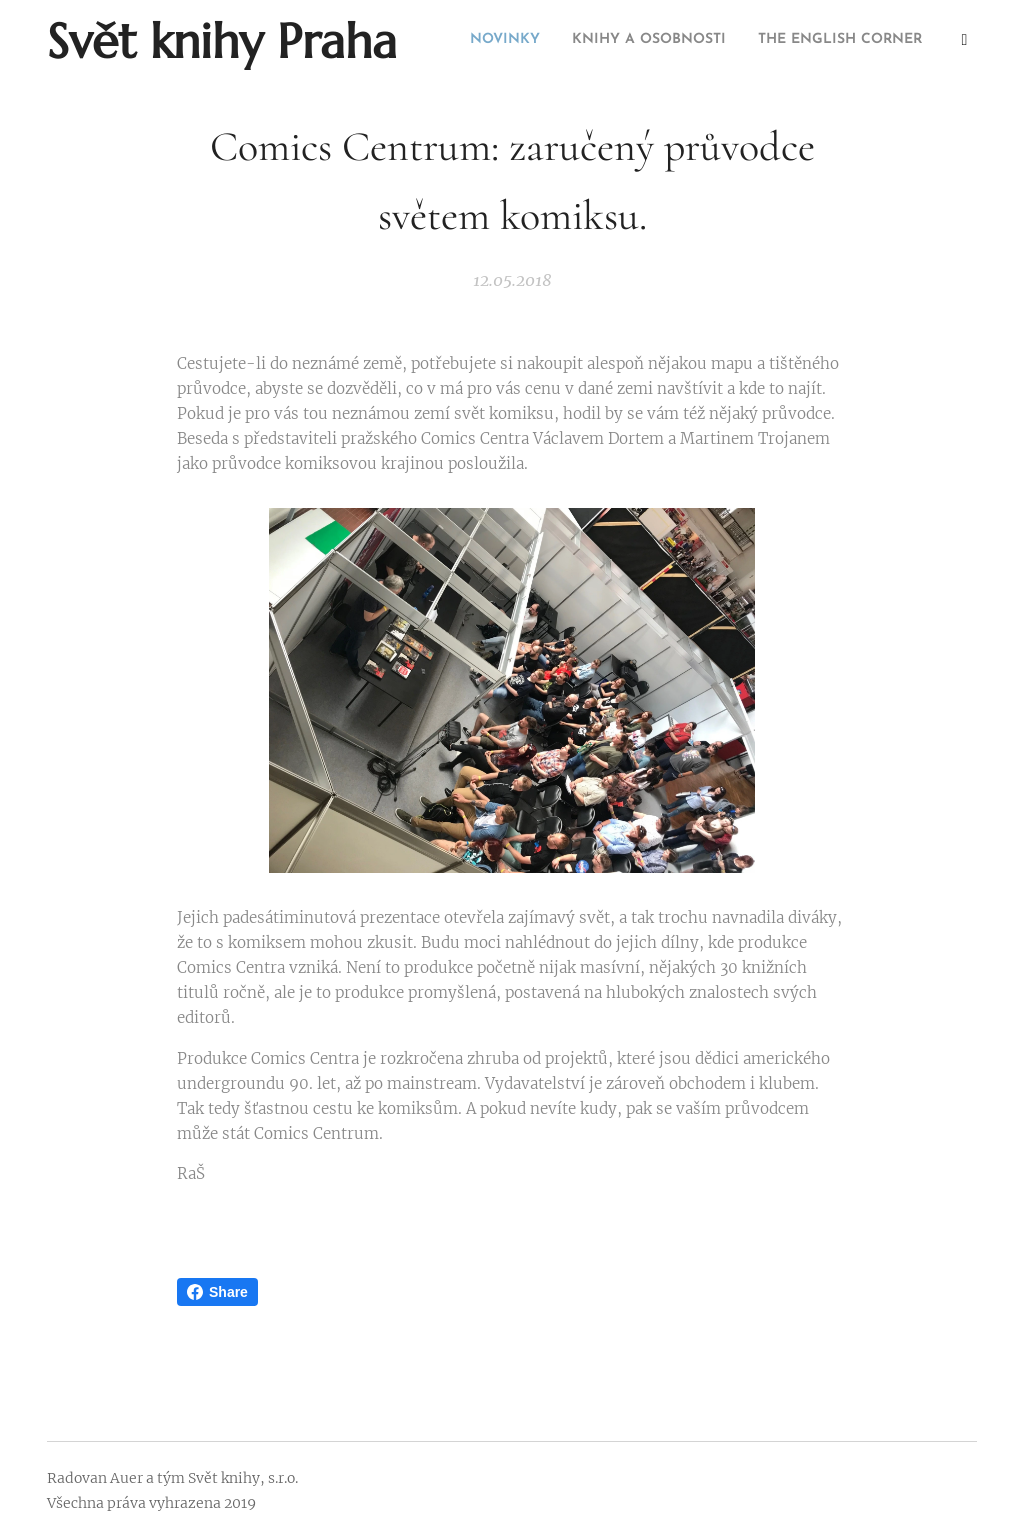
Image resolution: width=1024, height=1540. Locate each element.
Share (217, 1292)
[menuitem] (854, 41)
